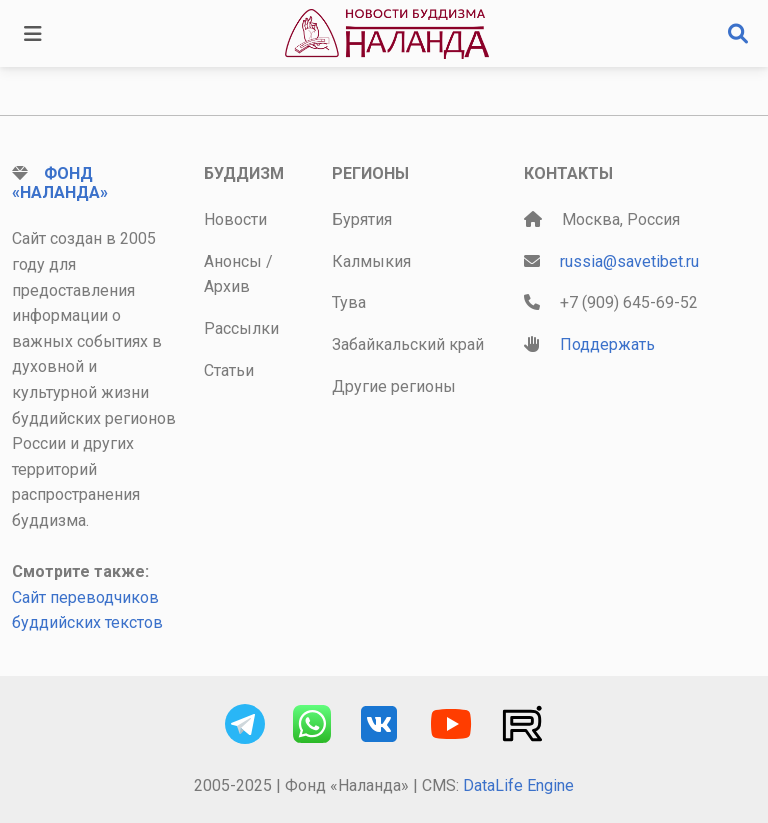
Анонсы (233, 261)
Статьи (229, 370)
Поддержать (607, 344)
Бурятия (362, 219)
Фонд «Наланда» (60, 183)
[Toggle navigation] (33, 34)
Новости (235, 219)
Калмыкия (371, 261)
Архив (227, 286)
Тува (349, 302)
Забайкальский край (408, 344)
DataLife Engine (518, 785)
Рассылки (241, 328)
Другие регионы (394, 386)
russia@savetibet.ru (629, 261)
